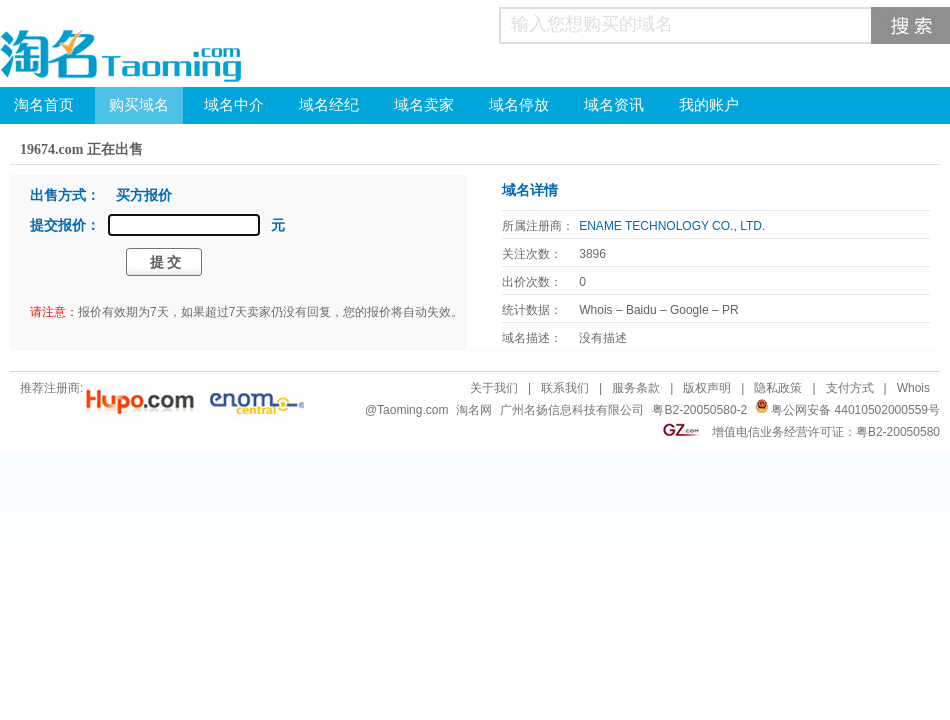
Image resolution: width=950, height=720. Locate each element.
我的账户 (709, 105)
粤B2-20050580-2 (699, 410)
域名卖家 (424, 105)
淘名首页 (44, 105)
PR (730, 310)
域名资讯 (614, 105)
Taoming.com (412, 410)
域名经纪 (329, 105)
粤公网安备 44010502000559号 (855, 410)
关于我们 (494, 388)
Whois (595, 310)
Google (689, 310)
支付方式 (850, 388)
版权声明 (707, 388)
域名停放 (519, 105)
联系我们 (565, 388)
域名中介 (234, 105)
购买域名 (139, 105)
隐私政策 (778, 388)
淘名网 (474, 410)
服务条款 (636, 388)
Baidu (641, 310)
